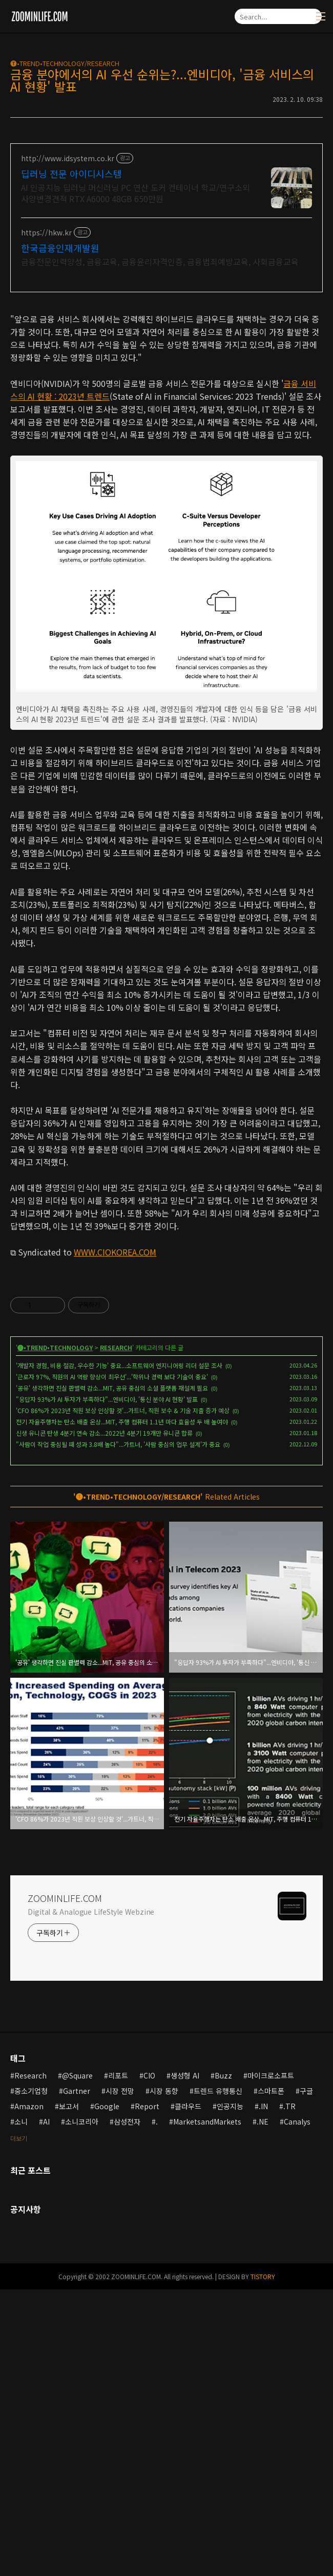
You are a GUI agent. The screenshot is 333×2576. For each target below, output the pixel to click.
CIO (149, 2362)
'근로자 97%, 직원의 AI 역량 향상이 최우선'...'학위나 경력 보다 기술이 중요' (112, 1663)
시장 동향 (164, 2377)
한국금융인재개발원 (60, 248)
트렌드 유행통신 (218, 2377)
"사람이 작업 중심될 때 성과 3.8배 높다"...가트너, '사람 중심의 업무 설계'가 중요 (118, 1730)
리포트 (118, 2362)
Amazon (29, 2393)
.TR (289, 2393)
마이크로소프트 (270, 2362)
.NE (262, 2408)
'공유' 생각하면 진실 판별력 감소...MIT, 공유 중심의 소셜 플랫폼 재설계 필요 (112, 1674)
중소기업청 (31, 2377)
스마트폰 (271, 2377)
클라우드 (188, 2393)
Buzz (223, 2362)
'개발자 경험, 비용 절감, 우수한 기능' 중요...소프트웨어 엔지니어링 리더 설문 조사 (119, 1652)
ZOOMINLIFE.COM (65, 2184)
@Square (77, 2362)
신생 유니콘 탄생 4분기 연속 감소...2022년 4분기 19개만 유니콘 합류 (104, 1719)
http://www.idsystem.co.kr (67, 158)
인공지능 (230, 2393)
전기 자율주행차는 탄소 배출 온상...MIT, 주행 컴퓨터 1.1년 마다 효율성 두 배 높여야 (122, 1708)
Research (30, 2362)
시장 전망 (120, 2377)
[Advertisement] (166, 374)
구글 (306, 2377)
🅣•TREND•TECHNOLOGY (55, 1634)
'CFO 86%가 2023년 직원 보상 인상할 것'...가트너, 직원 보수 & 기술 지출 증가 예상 (123, 1697)
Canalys (297, 2408)
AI (46, 2408)
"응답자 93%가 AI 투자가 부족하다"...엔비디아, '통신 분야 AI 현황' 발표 (107, 1685)
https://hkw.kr (46, 232)
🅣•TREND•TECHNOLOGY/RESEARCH (64, 63)
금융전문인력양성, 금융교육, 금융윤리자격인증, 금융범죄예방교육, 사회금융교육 (160, 261)
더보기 (18, 2424)
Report (147, 2393)
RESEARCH (116, 1634)
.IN (263, 2393)
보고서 (69, 2393)
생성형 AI (185, 2362)
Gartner (76, 2377)
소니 (21, 2408)
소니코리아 (81, 2408)
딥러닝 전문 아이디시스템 (71, 173)
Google (106, 2393)
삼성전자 (127, 2408)
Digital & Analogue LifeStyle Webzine (91, 2198)
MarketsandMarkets (207, 2408)
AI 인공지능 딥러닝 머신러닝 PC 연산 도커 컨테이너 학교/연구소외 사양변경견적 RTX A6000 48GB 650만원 (135, 192)
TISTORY (263, 2563)
